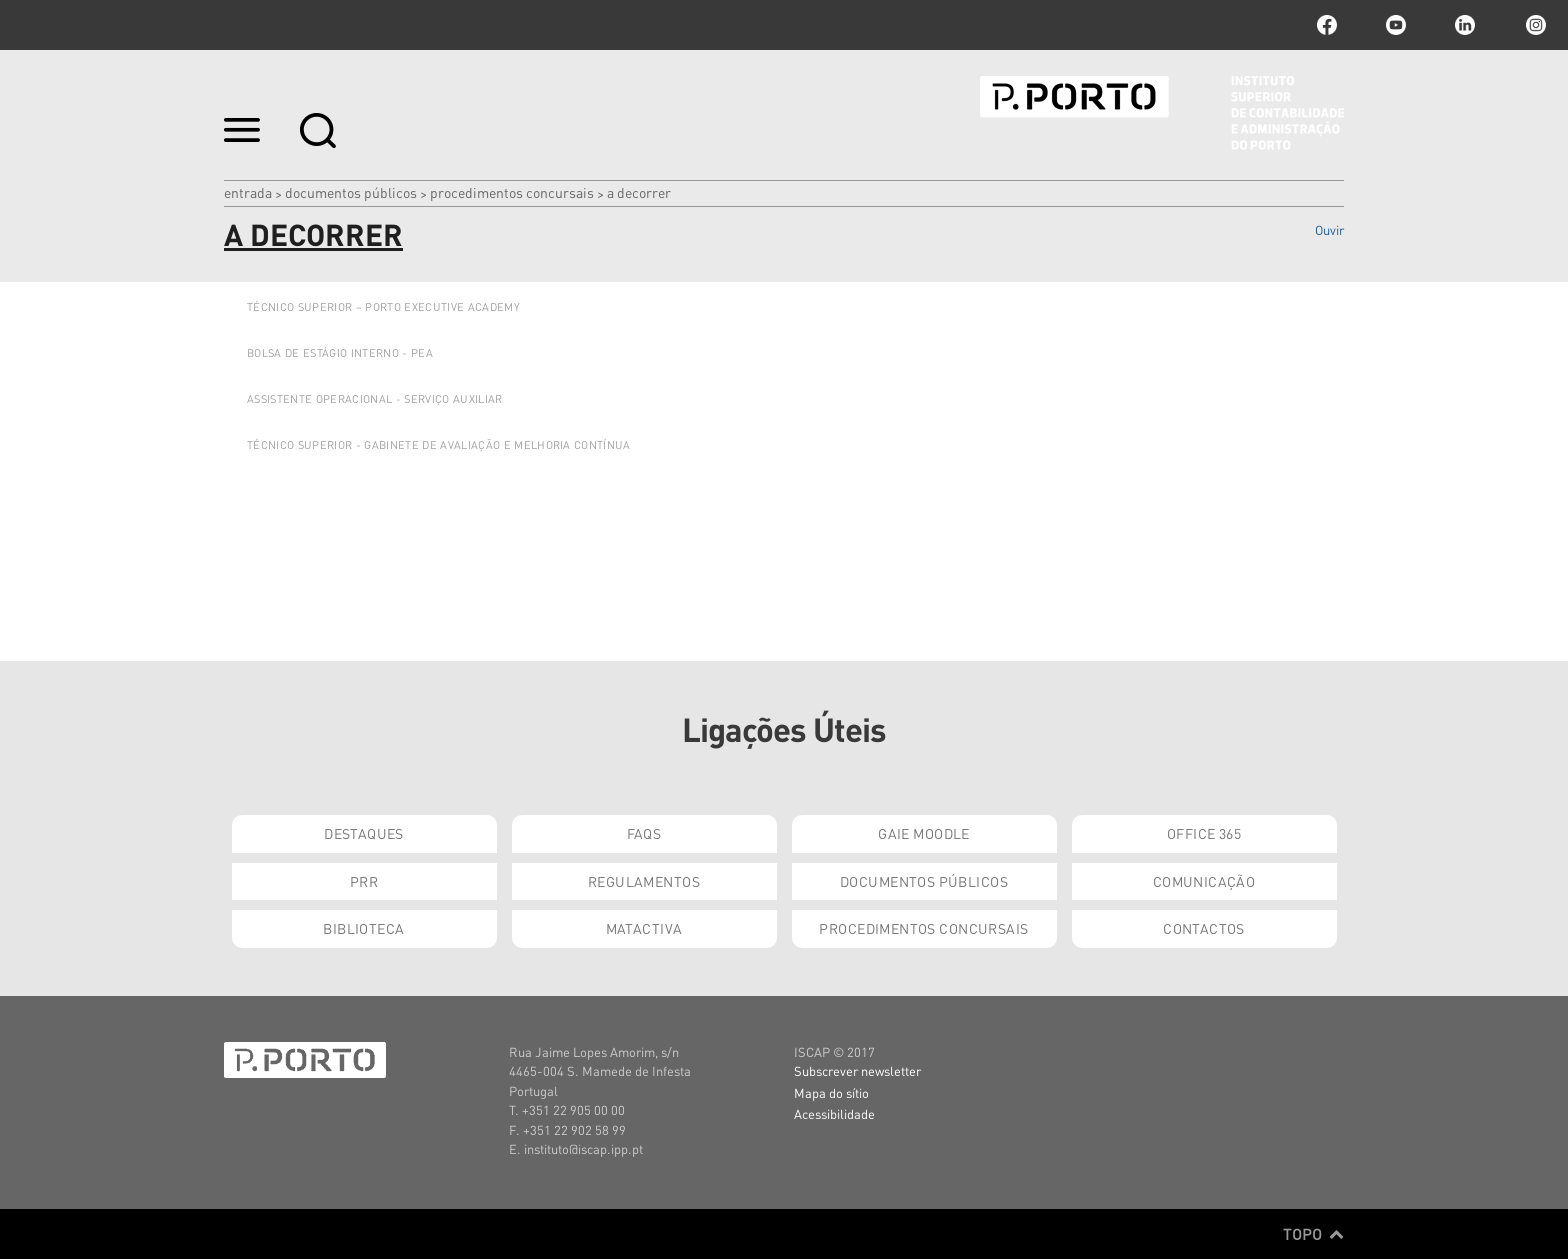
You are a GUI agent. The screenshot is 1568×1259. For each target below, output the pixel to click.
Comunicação (1204, 881)
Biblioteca (363, 928)
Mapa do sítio (831, 1092)
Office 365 (1204, 833)
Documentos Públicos (351, 192)
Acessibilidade (834, 1113)
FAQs (644, 833)
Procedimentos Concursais (512, 192)
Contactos (1204, 928)
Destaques (364, 833)
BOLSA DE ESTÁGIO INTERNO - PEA (340, 353)
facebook (1327, 25)
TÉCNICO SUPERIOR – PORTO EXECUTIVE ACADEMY (383, 307)
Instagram (1534, 25)
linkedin (1465, 25)
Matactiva (644, 928)
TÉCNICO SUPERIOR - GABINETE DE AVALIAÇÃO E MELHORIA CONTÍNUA (439, 445)
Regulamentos (644, 881)
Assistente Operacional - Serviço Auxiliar (375, 399)
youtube (1396, 25)
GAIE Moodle (924, 833)
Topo (1313, 1234)
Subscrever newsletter (857, 1070)
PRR (364, 881)
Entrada (248, 192)
